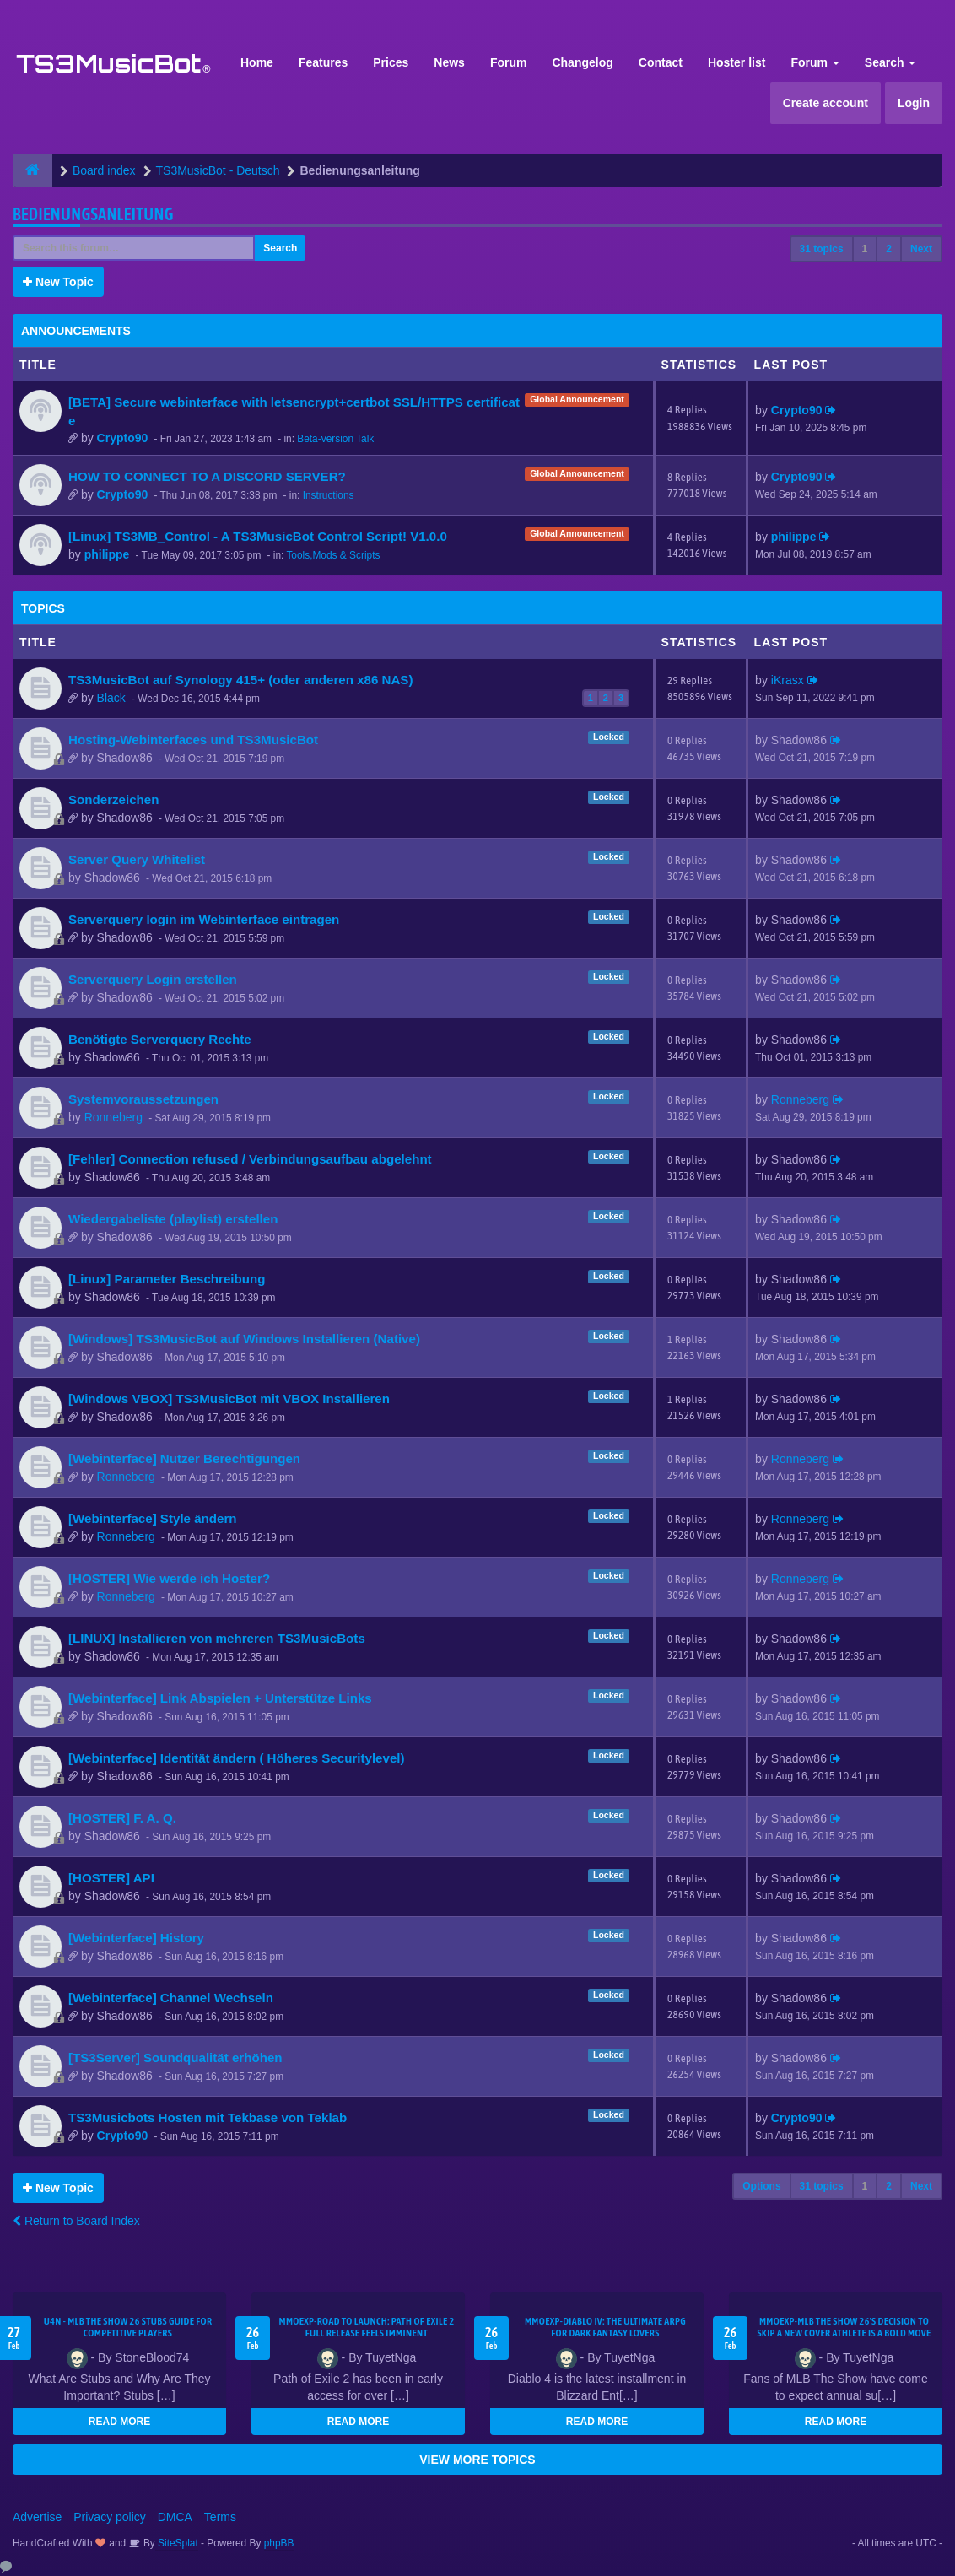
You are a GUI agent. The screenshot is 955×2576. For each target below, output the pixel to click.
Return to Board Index (76, 2221)
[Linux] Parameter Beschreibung (166, 1279)
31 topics (822, 249)
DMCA (175, 2517)
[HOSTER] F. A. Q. (122, 1818)
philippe (107, 554)
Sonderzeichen (113, 799)
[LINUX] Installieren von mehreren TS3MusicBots (216, 1638)
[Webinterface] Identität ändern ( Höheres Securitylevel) (236, 1758)
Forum (508, 62)
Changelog (582, 62)
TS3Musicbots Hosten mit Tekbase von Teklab (207, 2117)
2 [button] (889, 249)
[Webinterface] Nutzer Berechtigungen (184, 1458)
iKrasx (787, 680)
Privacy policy (109, 2517)
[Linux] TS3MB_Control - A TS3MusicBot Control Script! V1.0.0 (257, 536)
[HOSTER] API (111, 1878)
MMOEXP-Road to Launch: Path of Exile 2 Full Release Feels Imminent (366, 2327)
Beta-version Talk (335, 439)
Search (890, 62)
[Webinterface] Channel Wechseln (170, 1997)
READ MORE (119, 2421)
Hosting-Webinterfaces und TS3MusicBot (193, 739)
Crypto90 (122, 438)
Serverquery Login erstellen (152, 979)
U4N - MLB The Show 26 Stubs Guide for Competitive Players (128, 2327)
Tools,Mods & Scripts (333, 555)
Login (914, 103)
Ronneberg (113, 1117)
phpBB (279, 2543)
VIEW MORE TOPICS (477, 2459)
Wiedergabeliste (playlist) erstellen (173, 1219)
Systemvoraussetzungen (143, 1099)
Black (111, 698)
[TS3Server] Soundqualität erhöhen (175, 2057)
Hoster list (736, 62)
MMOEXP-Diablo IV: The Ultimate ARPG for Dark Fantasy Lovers (605, 2327)
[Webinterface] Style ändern (152, 1518)
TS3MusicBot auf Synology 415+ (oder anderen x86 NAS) (240, 679)
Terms (220, 2517)
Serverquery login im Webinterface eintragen (203, 919)
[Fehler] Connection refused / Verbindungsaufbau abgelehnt (250, 1159)
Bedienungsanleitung (93, 214)
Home (256, 62)
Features (323, 62)
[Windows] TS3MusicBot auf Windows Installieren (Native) (244, 1338)
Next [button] (921, 249)
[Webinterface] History (136, 1938)
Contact (661, 62)
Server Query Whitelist (136, 859)
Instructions (328, 495)
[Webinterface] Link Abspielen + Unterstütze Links (220, 1698)
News (449, 62)
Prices (390, 62)
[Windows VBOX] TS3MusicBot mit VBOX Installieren (229, 1398)
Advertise (37, 2517)
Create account (825, 103)
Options (761, 2186)
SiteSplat (176, 2543)
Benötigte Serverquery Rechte (159, 1039)
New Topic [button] (58, 282)
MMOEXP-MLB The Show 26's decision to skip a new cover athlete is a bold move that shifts (844, 2333)
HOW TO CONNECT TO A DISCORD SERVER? (207, 476)
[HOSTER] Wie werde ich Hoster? (169, 1578)
